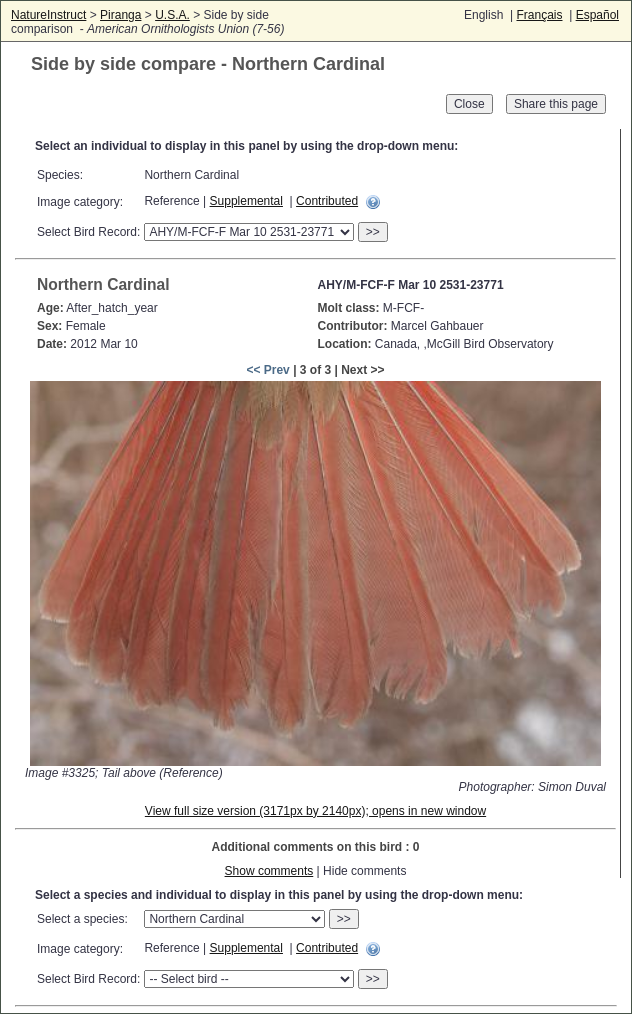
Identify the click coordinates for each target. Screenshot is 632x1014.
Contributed (327, 201)
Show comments (269, 871)
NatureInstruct (48, 15)
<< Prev (267, 370)
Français (539, 15)
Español (597, 15)
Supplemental (246, 201)
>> (373, 232)
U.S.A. (172, 15)
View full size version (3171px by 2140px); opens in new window (315, 811)
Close (469, 104)
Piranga (120, 15)
